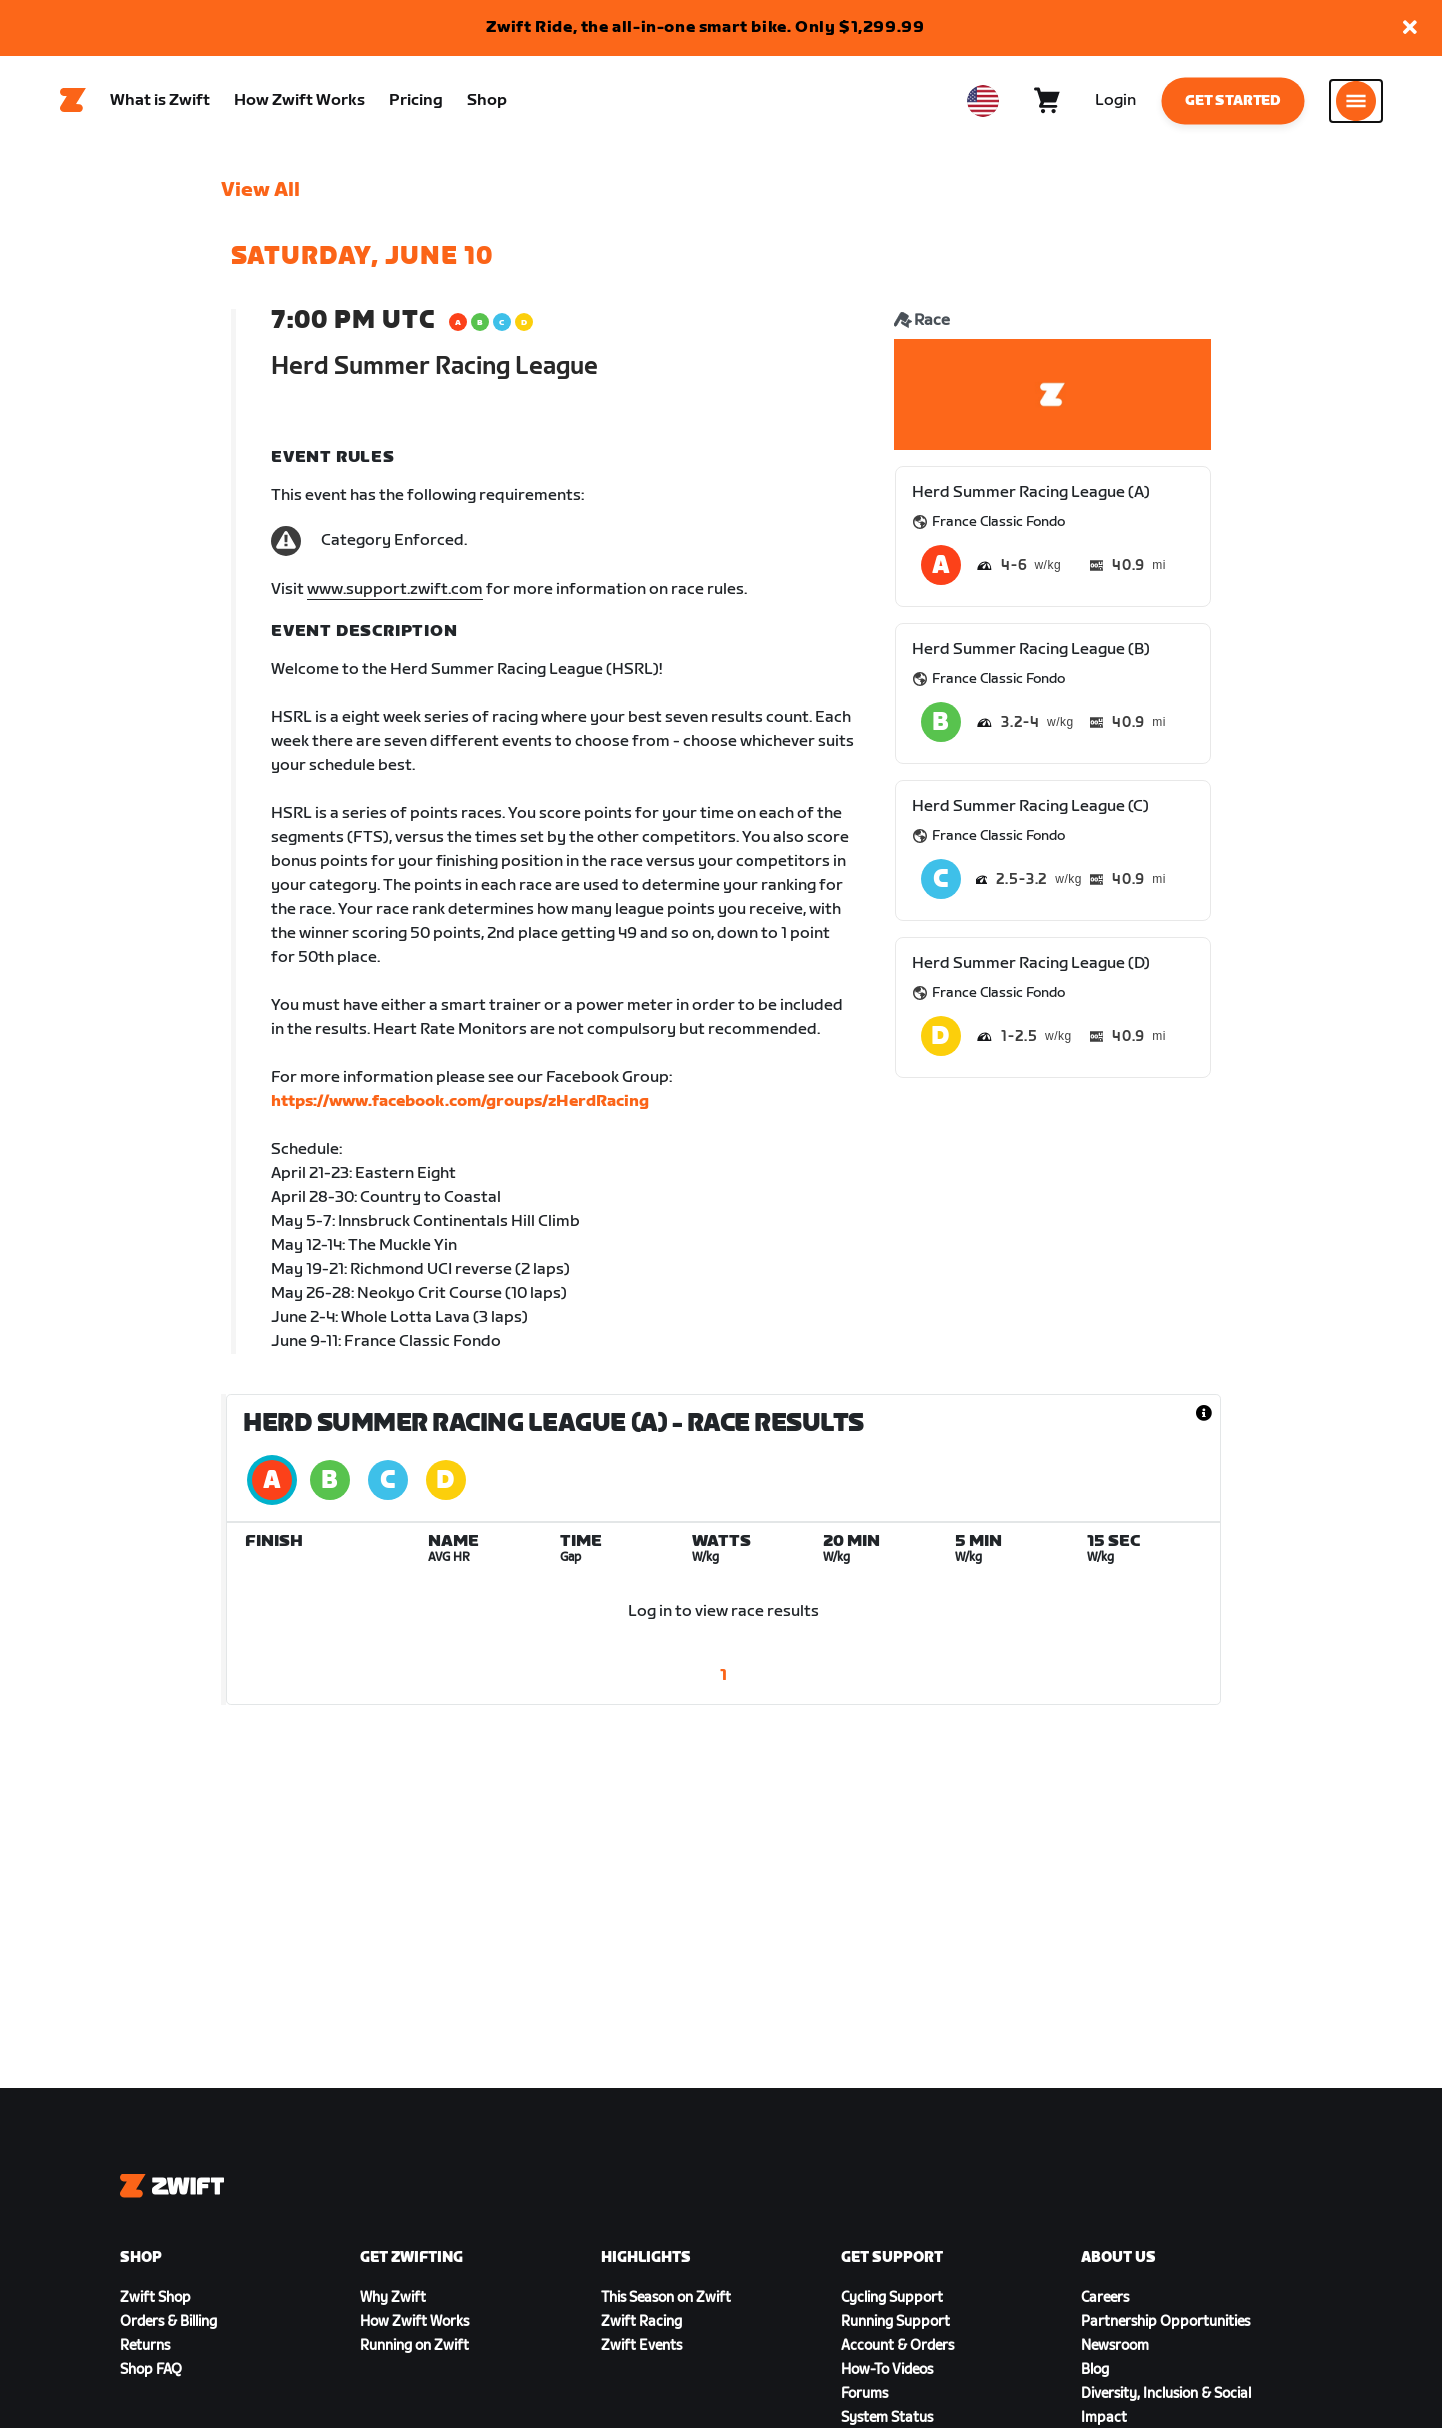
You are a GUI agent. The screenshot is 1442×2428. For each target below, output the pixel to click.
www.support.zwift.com (395, 590)
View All (260, 191)
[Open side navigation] (1356, 101)
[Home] (73, 101)
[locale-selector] (983, 101)
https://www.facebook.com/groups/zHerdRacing (460, 1102)
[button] (1410, 28)
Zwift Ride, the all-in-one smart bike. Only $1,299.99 (705, 27)
